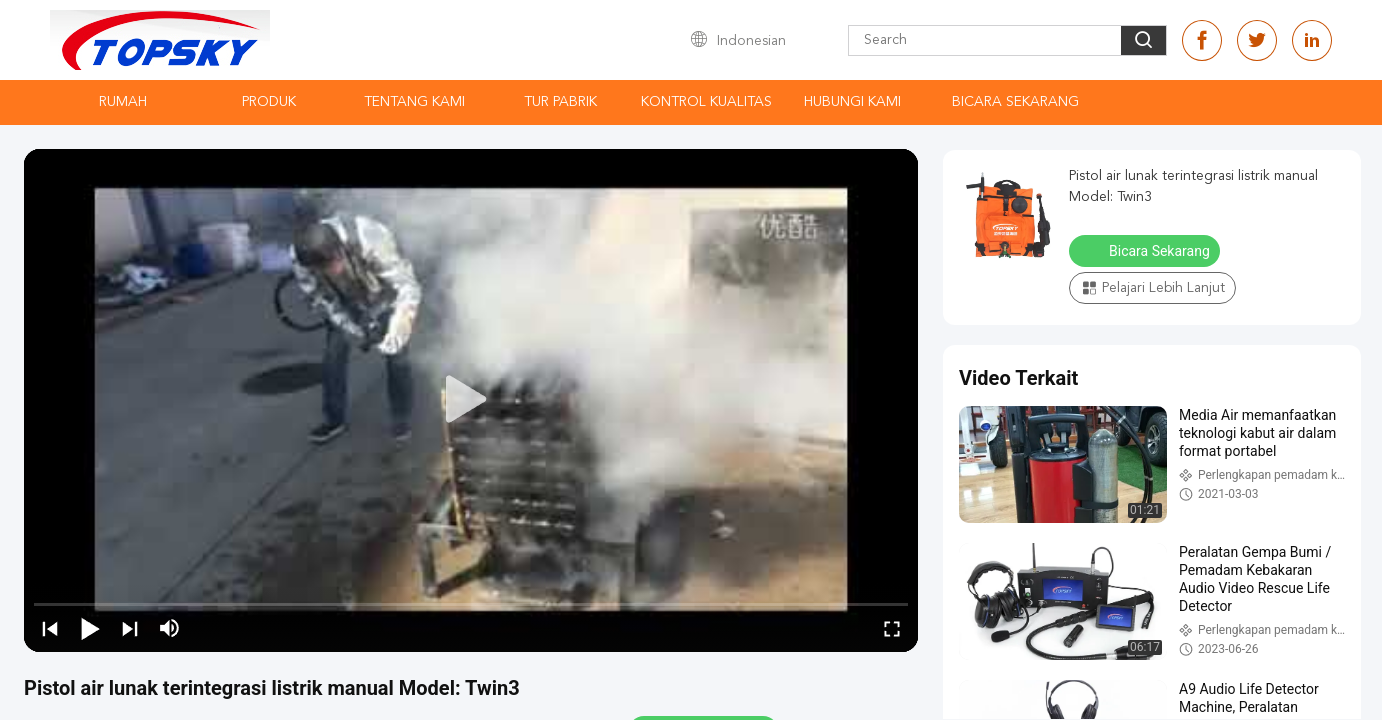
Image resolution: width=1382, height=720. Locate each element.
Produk (269, 102)
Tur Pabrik (560, 102)
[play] (471, 400)
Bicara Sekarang (1015, 102)
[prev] (50, 628)
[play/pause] (90, 628)
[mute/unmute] (170, 628)
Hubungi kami (852, 102)
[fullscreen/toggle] (892, 628)
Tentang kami (414, 102)
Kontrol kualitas (706, 102)
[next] (130, 628)
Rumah (123, 102)
